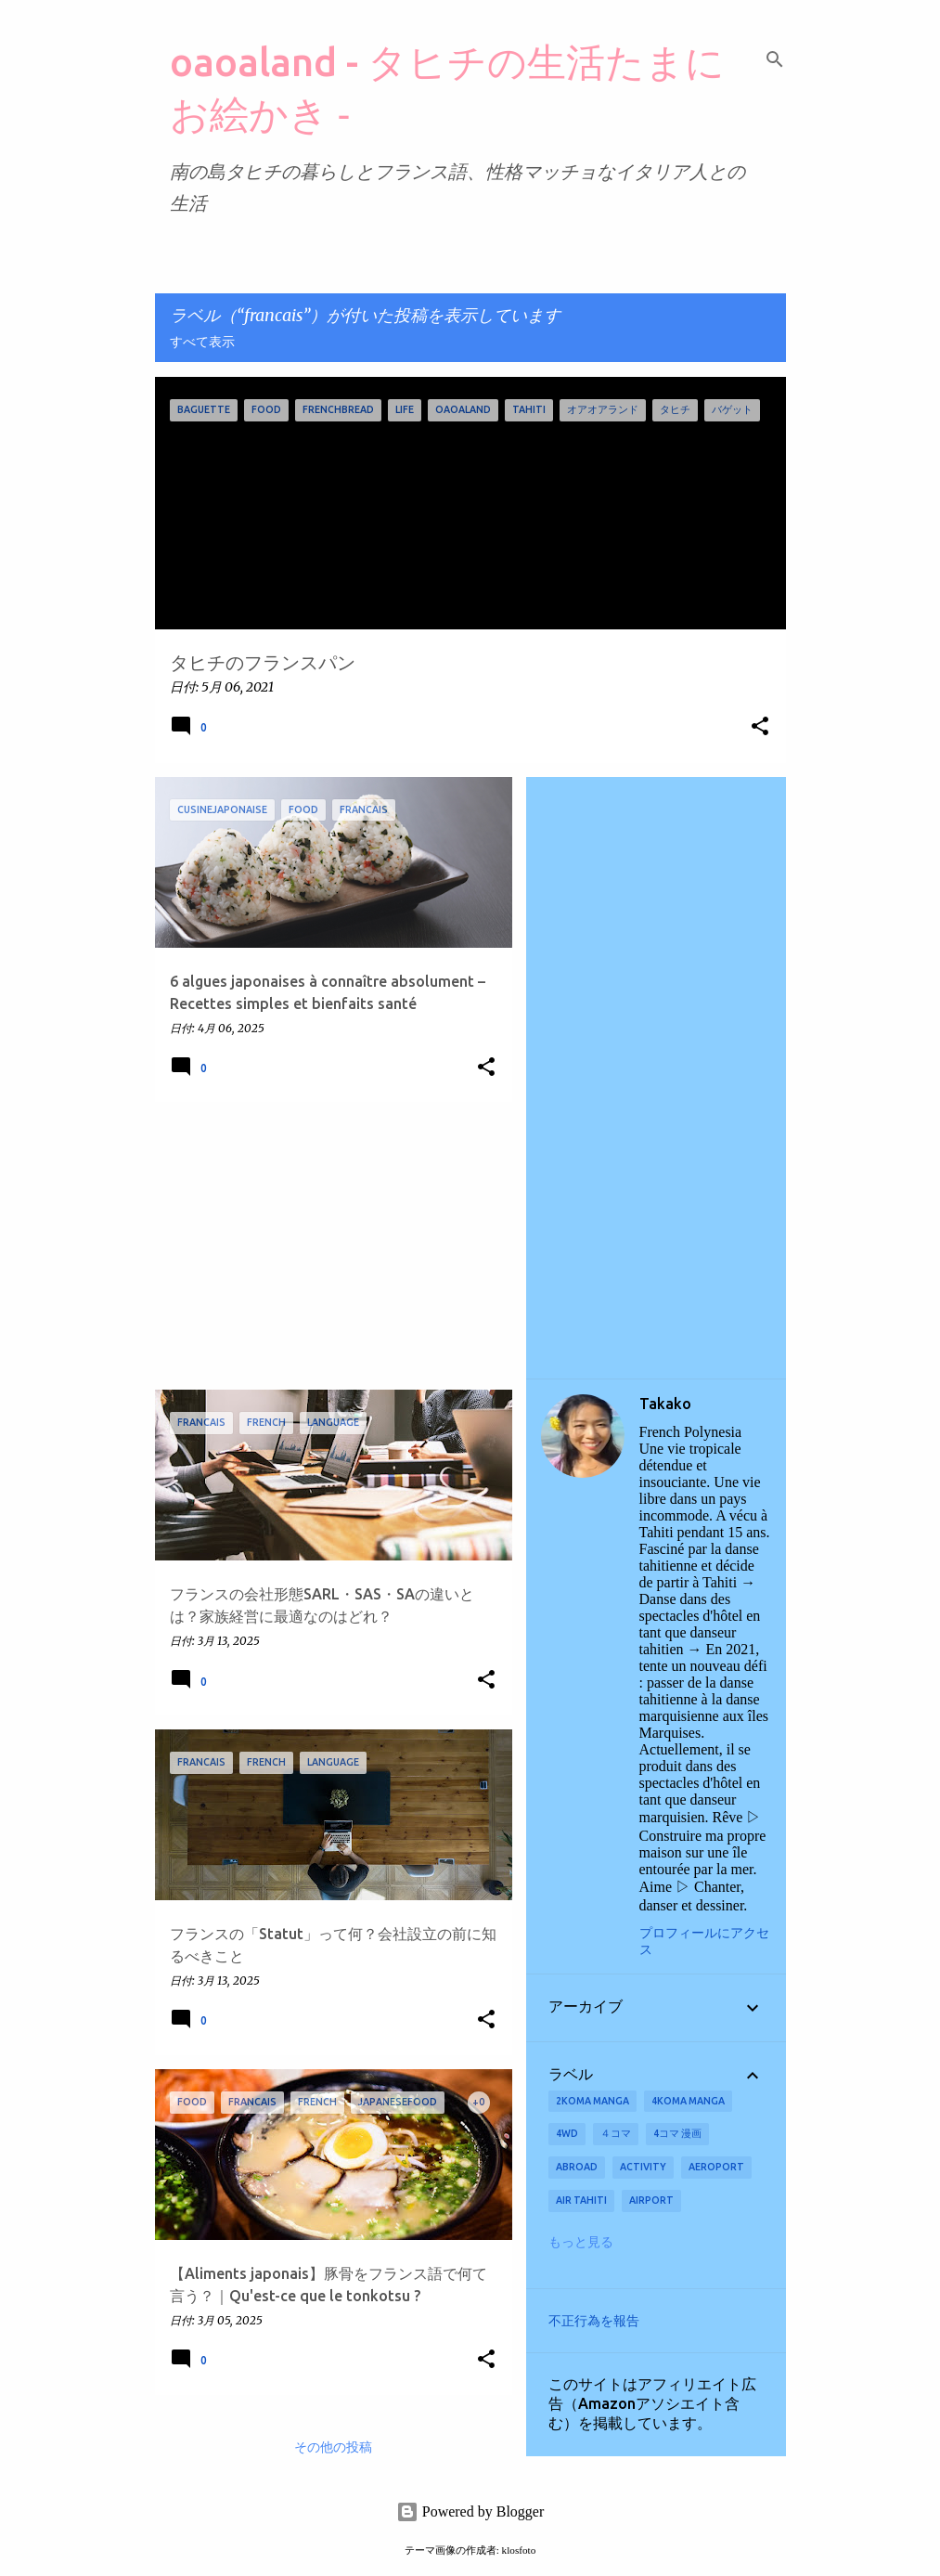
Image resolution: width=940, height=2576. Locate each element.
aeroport (716, 2166)
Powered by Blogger (470, 2511)
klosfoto (519, 2550)
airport (651, 2200)
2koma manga (592, 2100)
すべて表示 (202, 342)
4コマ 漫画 (677, 2133)
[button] (760, 727)
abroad (577, 2166)
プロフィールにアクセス (704, 1941)
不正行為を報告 (593, 2320)
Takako (665, 1403)
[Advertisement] (326, 1246)
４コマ (615, 2133)
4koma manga (688, 2100)
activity (643, 2166)
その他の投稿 (333, 2447)
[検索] (775, 59)
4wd (567, 2133)
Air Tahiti (581, 2200)
